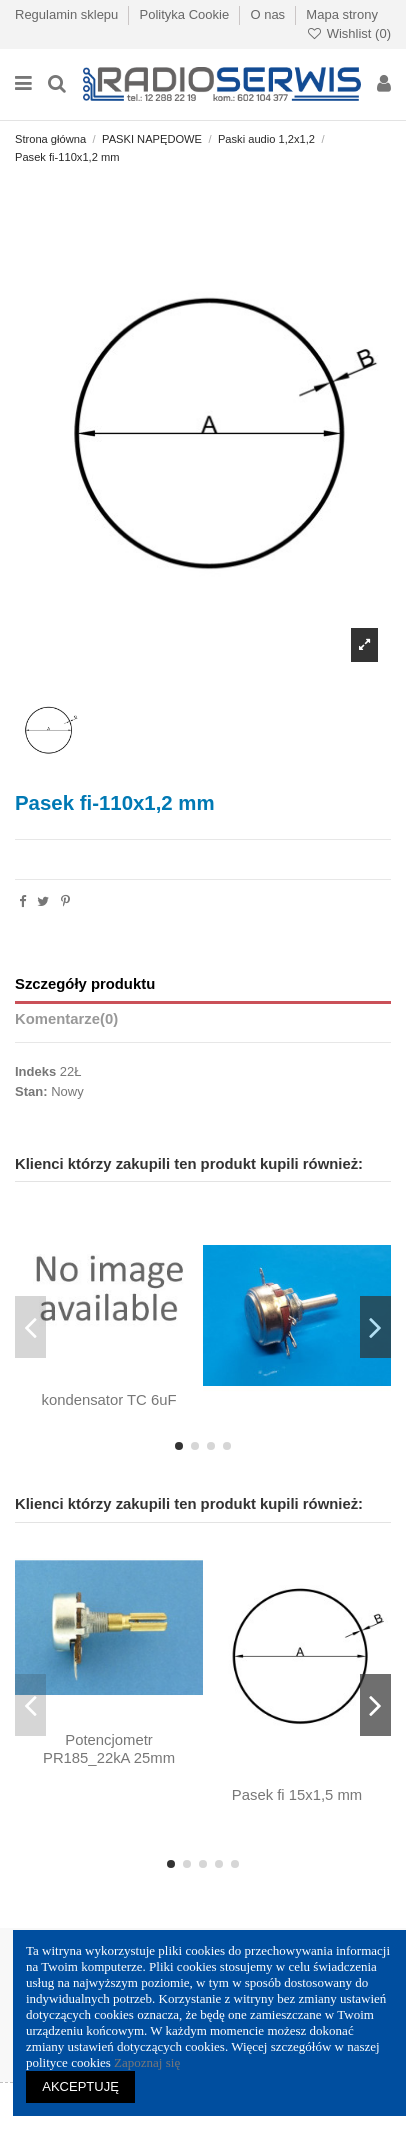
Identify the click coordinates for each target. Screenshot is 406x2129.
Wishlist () (348, 33)
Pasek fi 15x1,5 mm (297, 1795)
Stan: (31, 1091)
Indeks (35, 1071)
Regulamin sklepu (68, 14)
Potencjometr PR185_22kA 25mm (109, 1749)
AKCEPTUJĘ (80, 2086)
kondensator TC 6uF (108, 1400)
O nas (269, 14)
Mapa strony (342, 14)
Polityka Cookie (186, 14)
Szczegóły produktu (85, 984)
